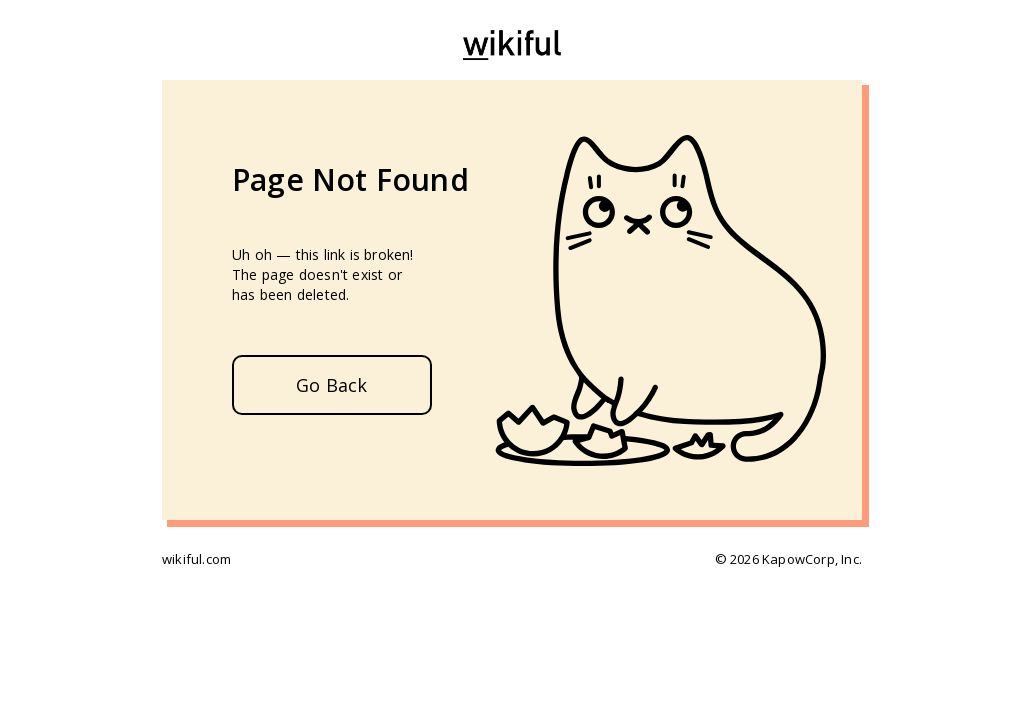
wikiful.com (196, 559)
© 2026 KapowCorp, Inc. (788, 559)
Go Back (331, 385)
